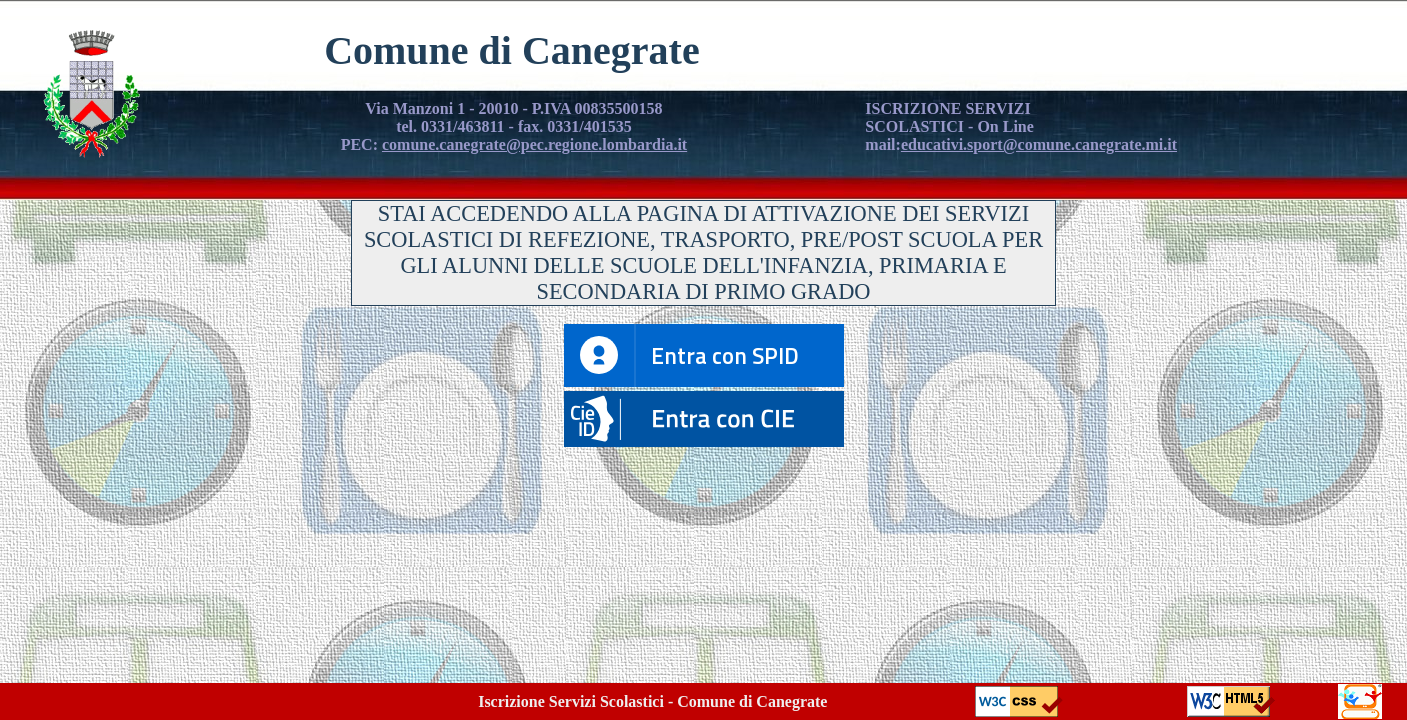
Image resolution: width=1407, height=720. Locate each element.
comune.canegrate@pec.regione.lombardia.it (534, 144)
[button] (704, 441)
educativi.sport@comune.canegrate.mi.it (1039, 144)
